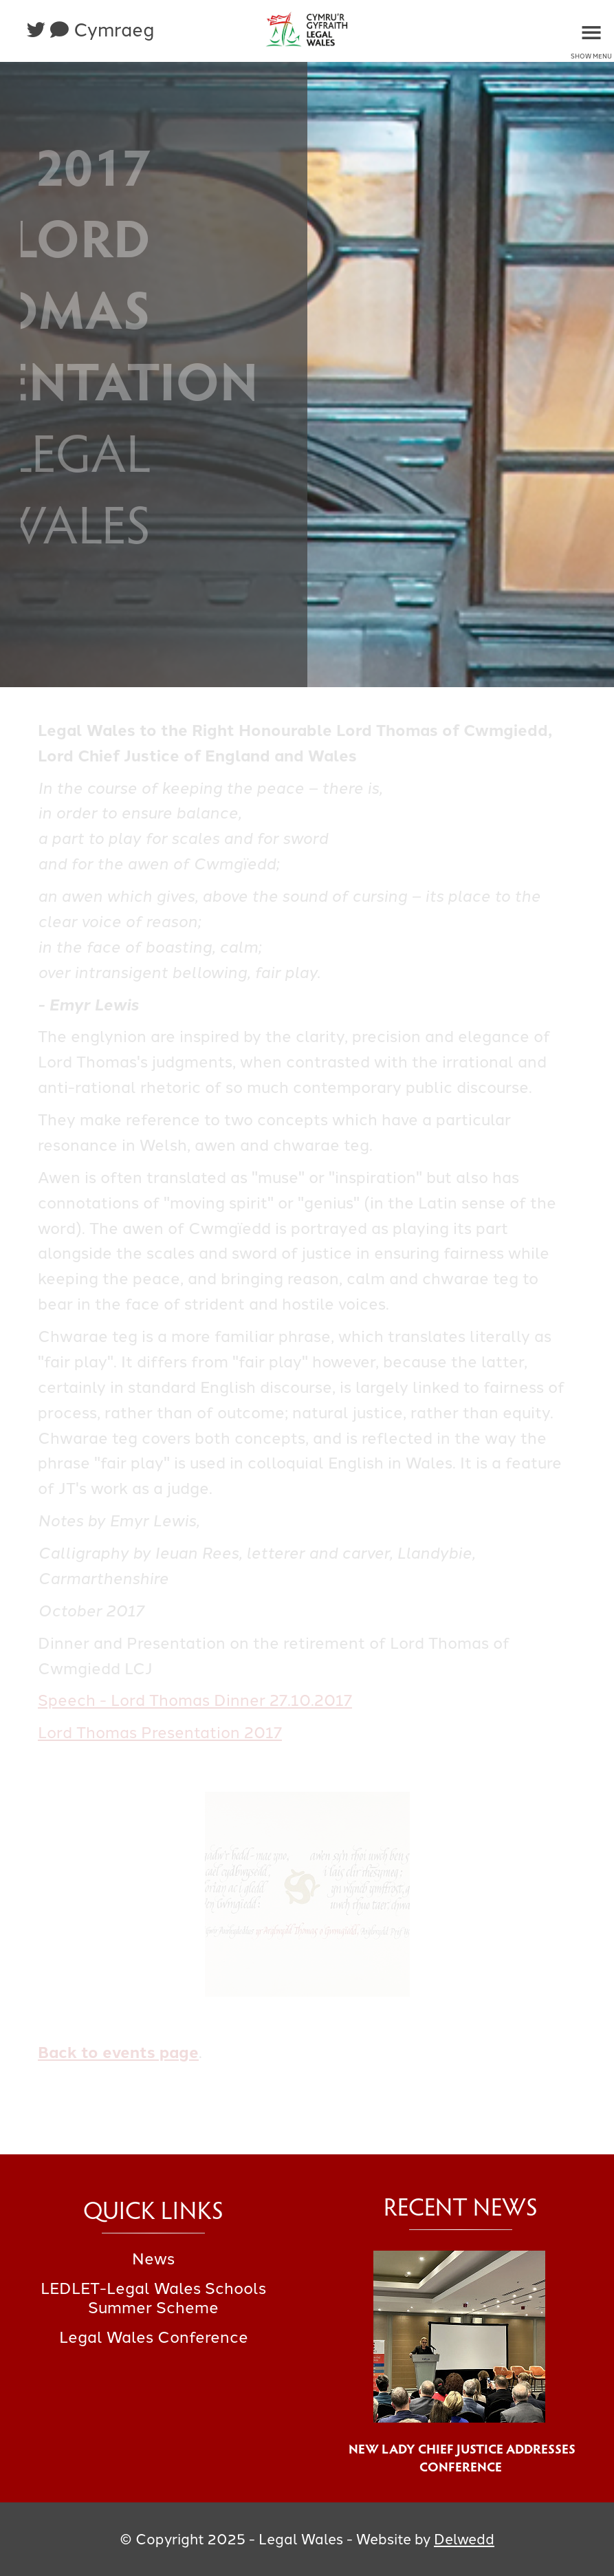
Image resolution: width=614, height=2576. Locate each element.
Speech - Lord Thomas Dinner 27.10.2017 (195, 1700)
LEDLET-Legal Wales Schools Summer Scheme (153, 2298)
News (153, 2259)
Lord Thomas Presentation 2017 (160, 1732)
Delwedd (464, 2539)
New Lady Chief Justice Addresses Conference (460, 2457)
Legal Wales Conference (153, 2337)
